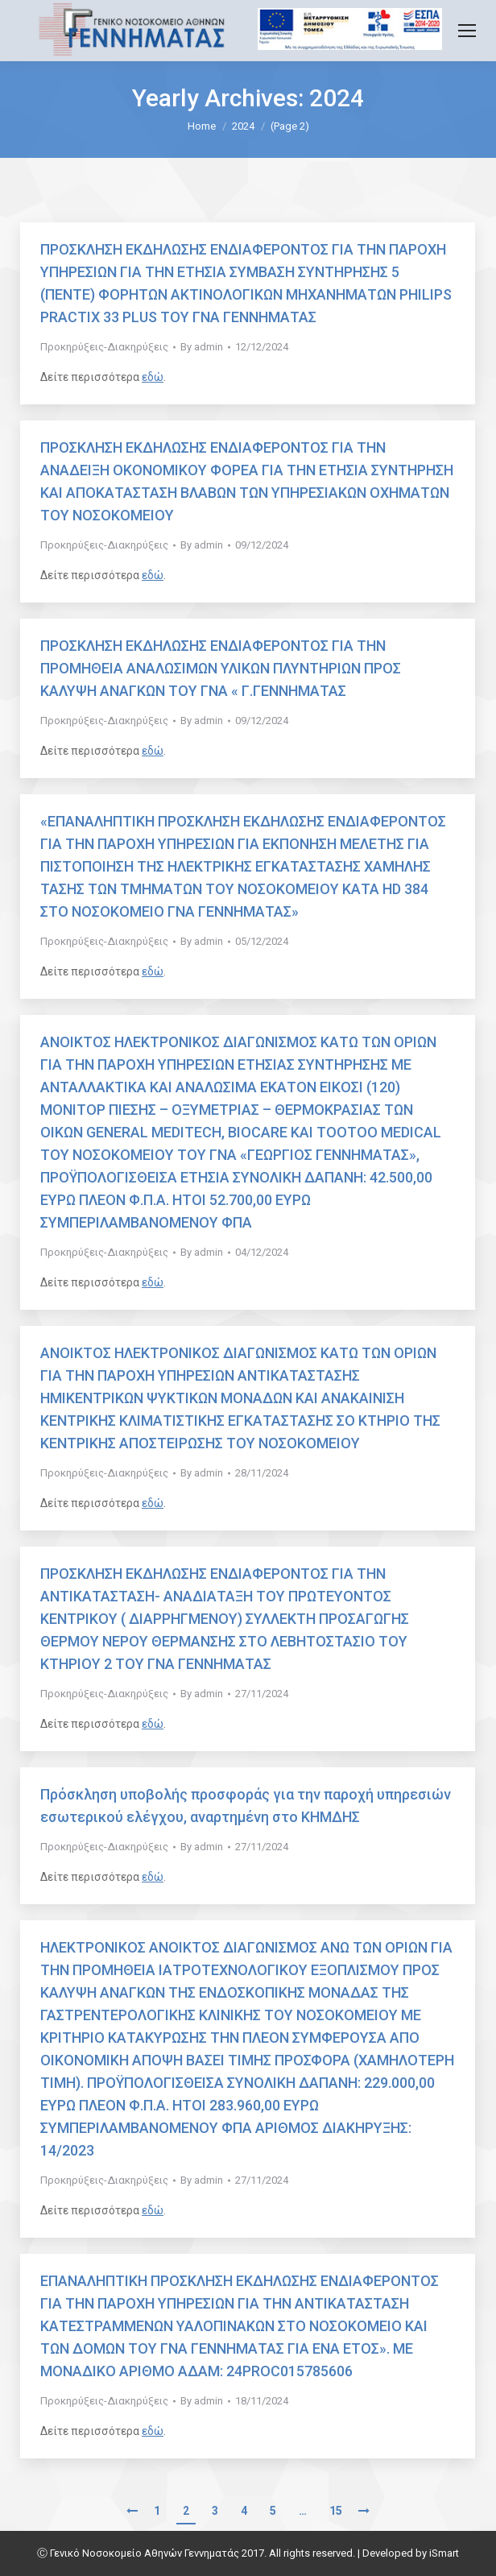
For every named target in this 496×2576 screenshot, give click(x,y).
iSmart (444, 2553)
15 (335, 2510)
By (201, 347)
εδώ (152, 377)
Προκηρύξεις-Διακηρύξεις (104, 347)
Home (202, 126)
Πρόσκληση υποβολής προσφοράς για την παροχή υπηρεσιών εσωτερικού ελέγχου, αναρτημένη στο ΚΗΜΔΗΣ (245, 1805)
